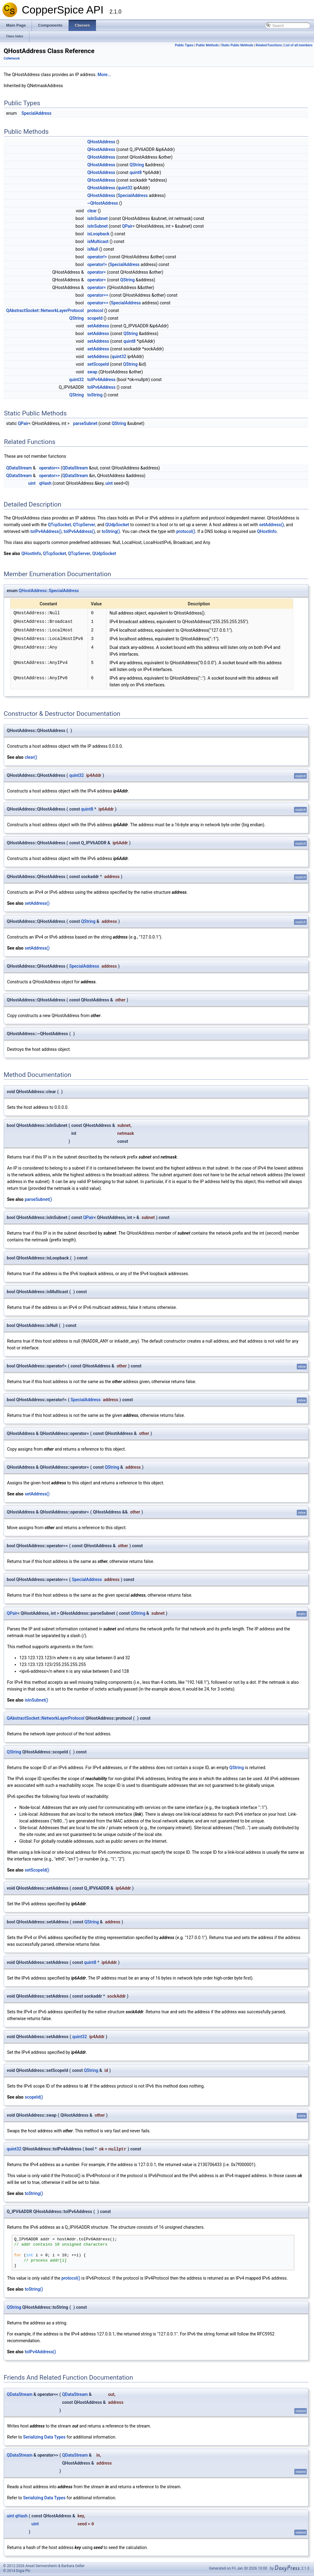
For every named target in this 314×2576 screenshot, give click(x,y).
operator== (98, 295)
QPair (127, 226)
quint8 (135, 172)
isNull (92, 249)
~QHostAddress (102, 203)
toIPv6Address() (79, 531)
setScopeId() (37, 1870)
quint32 (125, 187)
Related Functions (269, 45)
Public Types (184, 45)
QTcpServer (84, 524)
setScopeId (98, 364)
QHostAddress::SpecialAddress (49, 590)
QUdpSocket (117, 524)
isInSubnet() (36, 1700)
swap (92, 371)
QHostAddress (101, 141)
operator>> (49, 475)
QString (136, 164)
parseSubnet (85, 423)
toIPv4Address (101, 379)
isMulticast (98, 241)
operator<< (49, 467)
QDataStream (19, 467)
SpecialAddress (36, 113)
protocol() (185, 531)
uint (32, 483)
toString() (111, 531)
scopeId (95, 318)
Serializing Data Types (44, 2437)
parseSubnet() (38, 1199)
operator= (96, 272)
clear (92, 210)
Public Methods (207, 45)
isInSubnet (97, 218)
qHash (45, 483)
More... (104, 74)
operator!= (97, 256)
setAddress (98, 325)
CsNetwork (12, 58)
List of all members (298, 45)
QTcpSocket (59, 524)
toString (95, 394)
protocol (95, 310)
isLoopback (98, 233)
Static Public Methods (237, 45)
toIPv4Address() (46, 531)
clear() (31, 757)
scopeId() (34, 2097)
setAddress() (271, 524)
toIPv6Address (101, 387)
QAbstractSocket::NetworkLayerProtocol (45, 310)
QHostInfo (267, 531)
